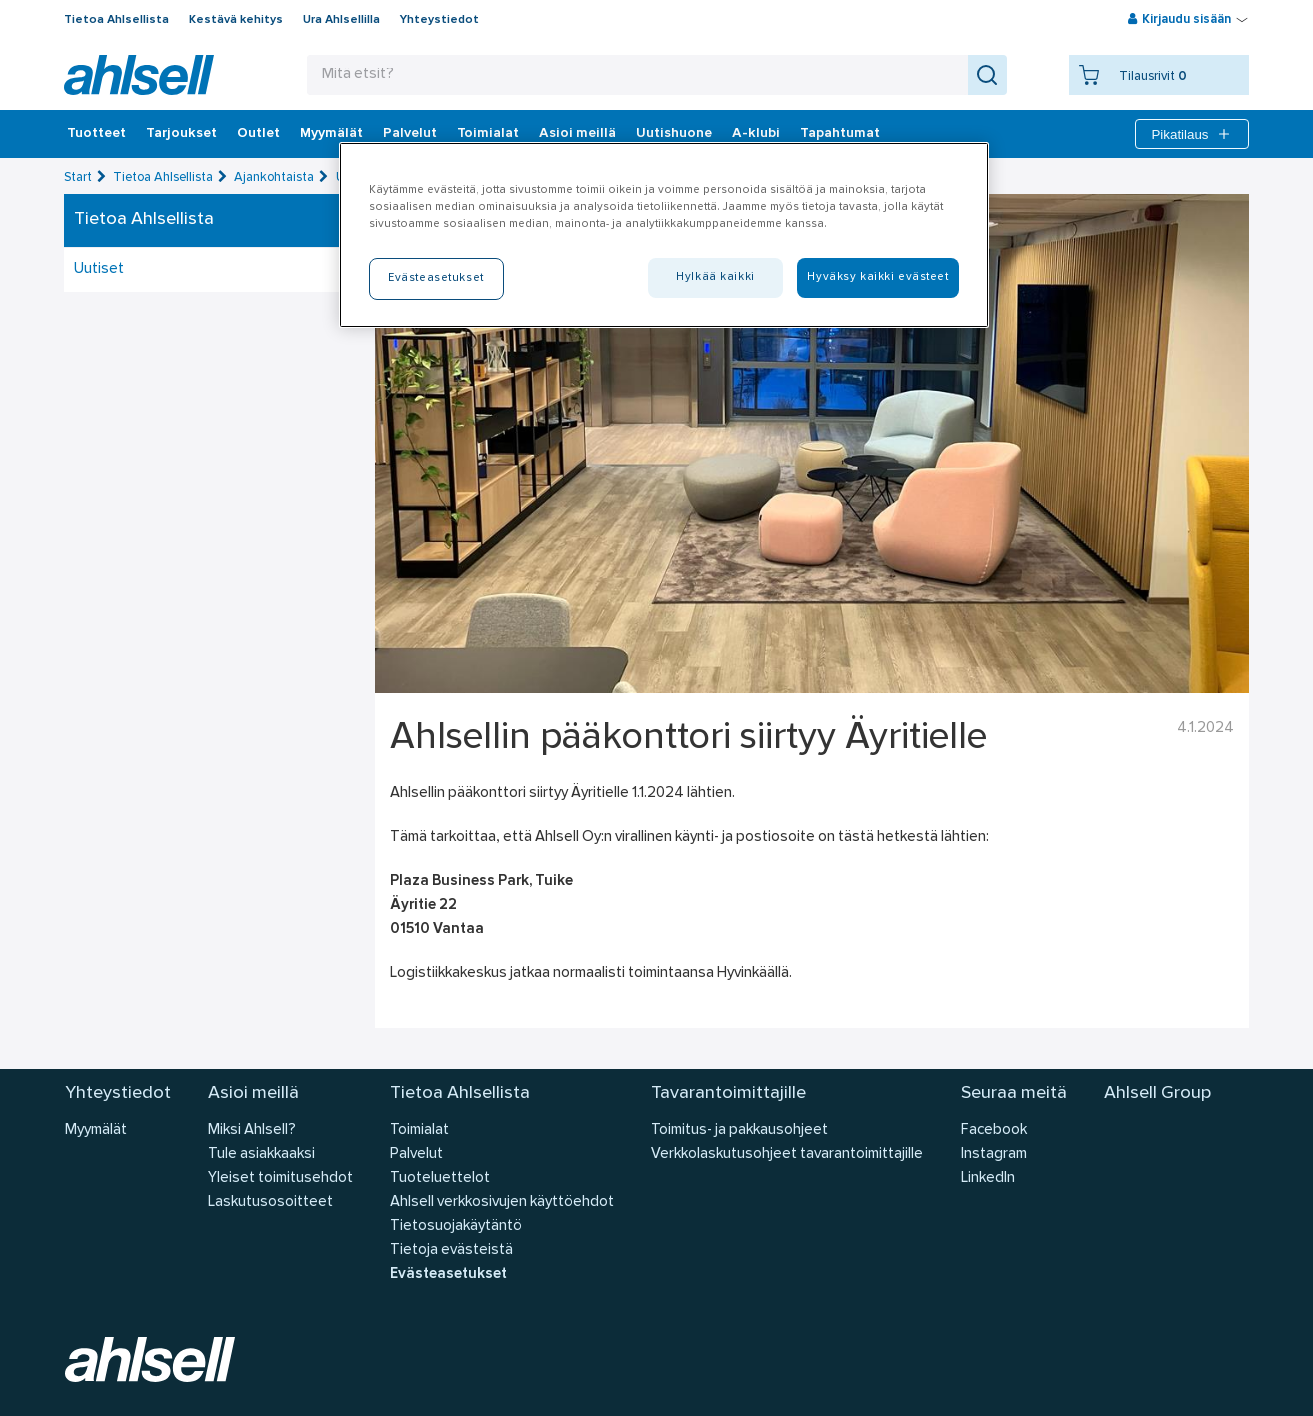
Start (78, 177)
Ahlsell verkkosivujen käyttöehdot (502, 1202)
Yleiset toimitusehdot (280, 1178)
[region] (664, 235)
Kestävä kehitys (236, 20)
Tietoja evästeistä (451, 1250)
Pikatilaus (1191, 134)
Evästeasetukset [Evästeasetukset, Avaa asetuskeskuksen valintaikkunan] (436, 278)
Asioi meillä (577, 134)
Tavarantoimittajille (728, 1093)
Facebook (994, 1130)
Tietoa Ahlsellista (116, 20)
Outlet (258, 134)
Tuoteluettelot (440, 1178)
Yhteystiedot (439, 20)
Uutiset (99, 269)
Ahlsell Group (1157, 1093)
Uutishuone (674, 134)
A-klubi (756, 134)
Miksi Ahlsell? (252, 1130)
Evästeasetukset (448, 1274)
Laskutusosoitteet (270, 1202)
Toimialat (488, 134)
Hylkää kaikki (715, 277)
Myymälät (331, 134)
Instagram (994, 1154)
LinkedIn (988, 1178)
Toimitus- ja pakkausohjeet (739, 1130)
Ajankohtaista (274, 177)
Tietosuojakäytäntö (456, 1226)
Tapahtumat (840, 134)
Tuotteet (96, 134)
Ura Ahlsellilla (341, 20)
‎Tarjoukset (181, 134)
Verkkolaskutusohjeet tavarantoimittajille (787, 1154)
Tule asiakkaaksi (261, 1154)
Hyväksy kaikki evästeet (877, 277)
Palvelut (410, 134)
